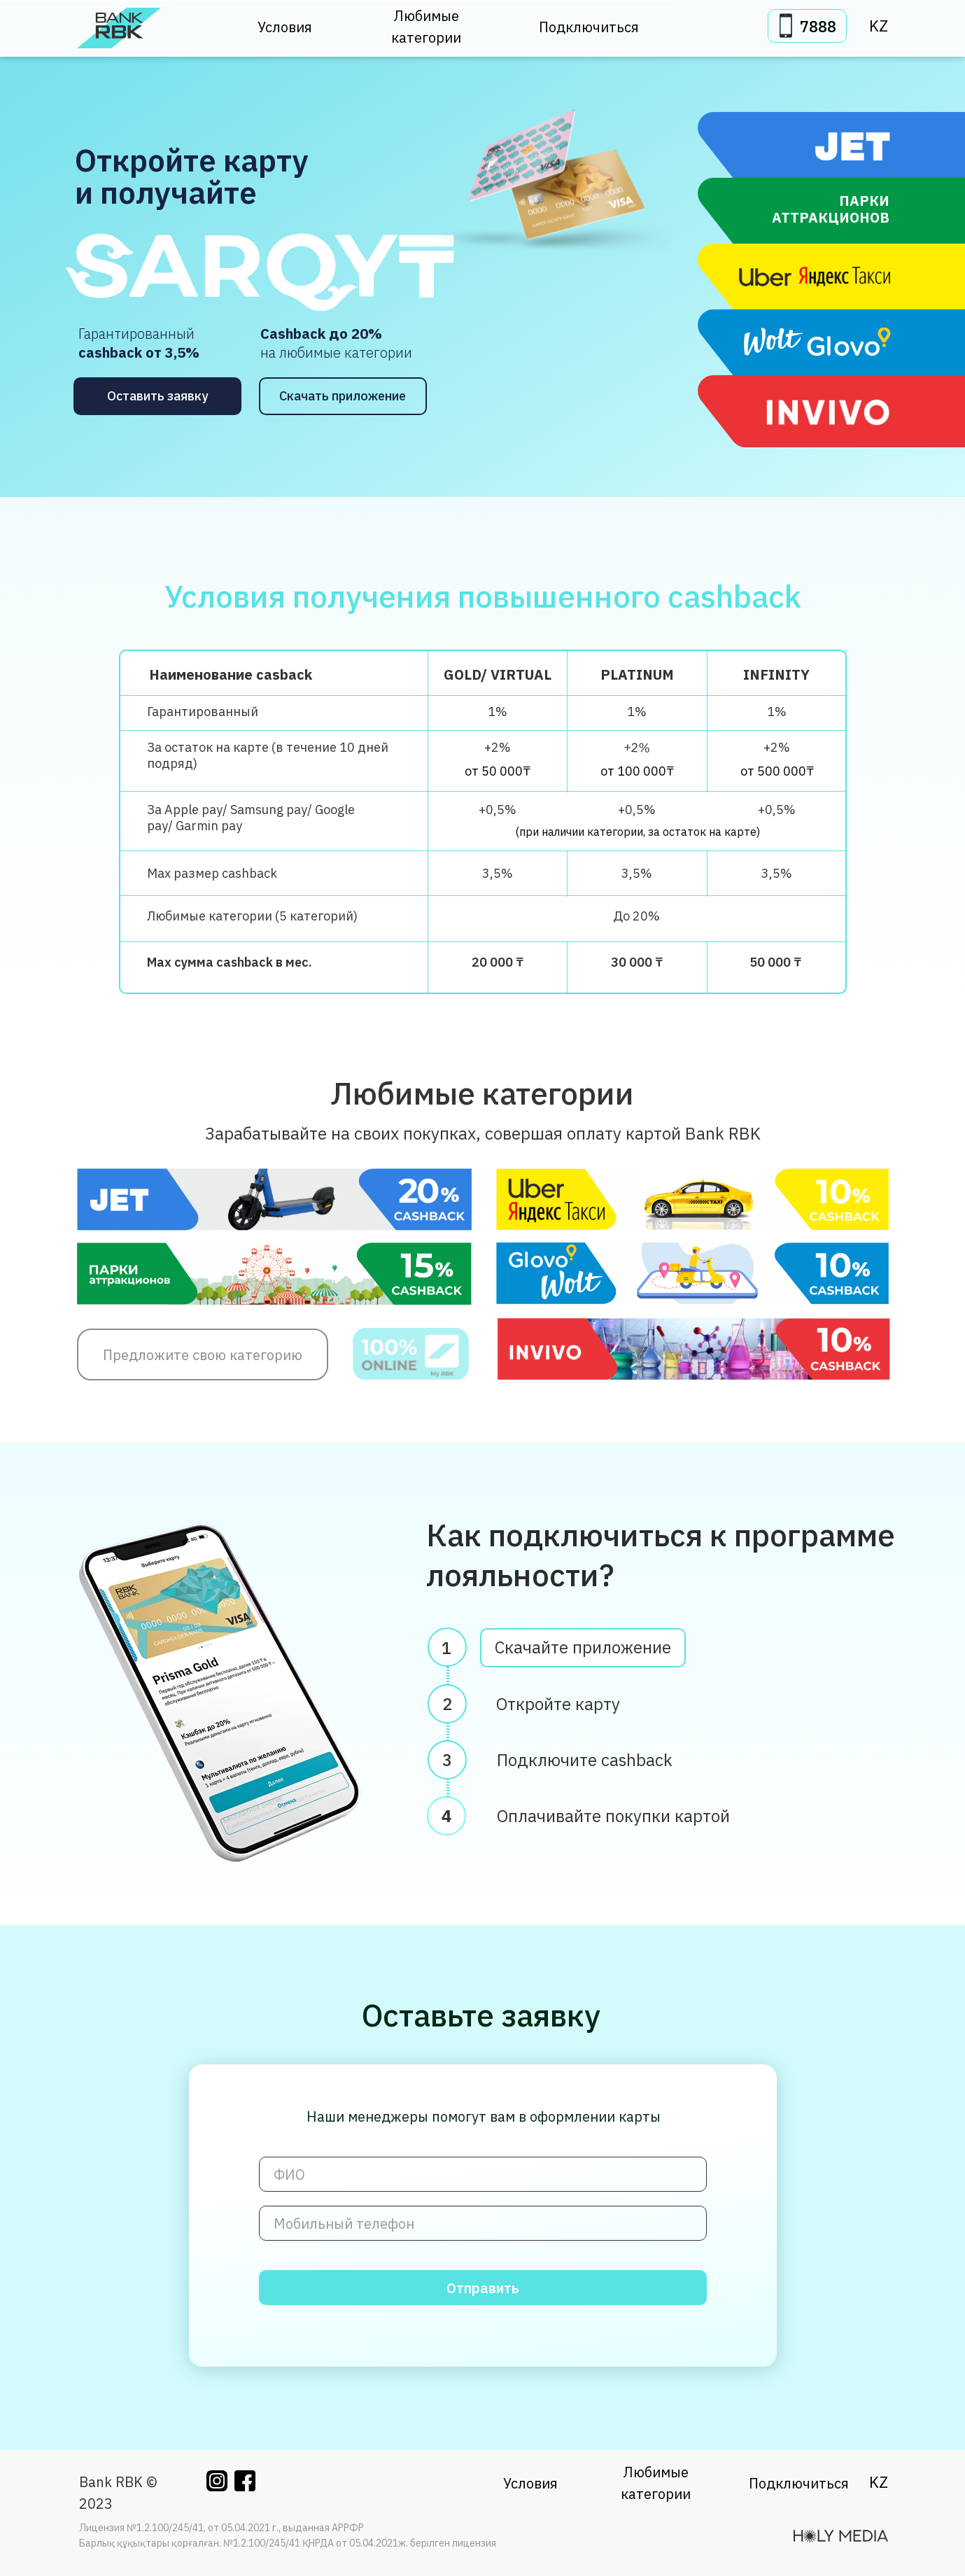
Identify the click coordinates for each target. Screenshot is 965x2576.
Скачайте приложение (583, 1651)
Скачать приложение (342, 396)
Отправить (482, 2287)
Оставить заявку (157, 396)
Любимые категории (426, 26)
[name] (483, 2174)
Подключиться (589, 27)
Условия (285, 27)
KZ (878, 25)
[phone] (483, 2223)
